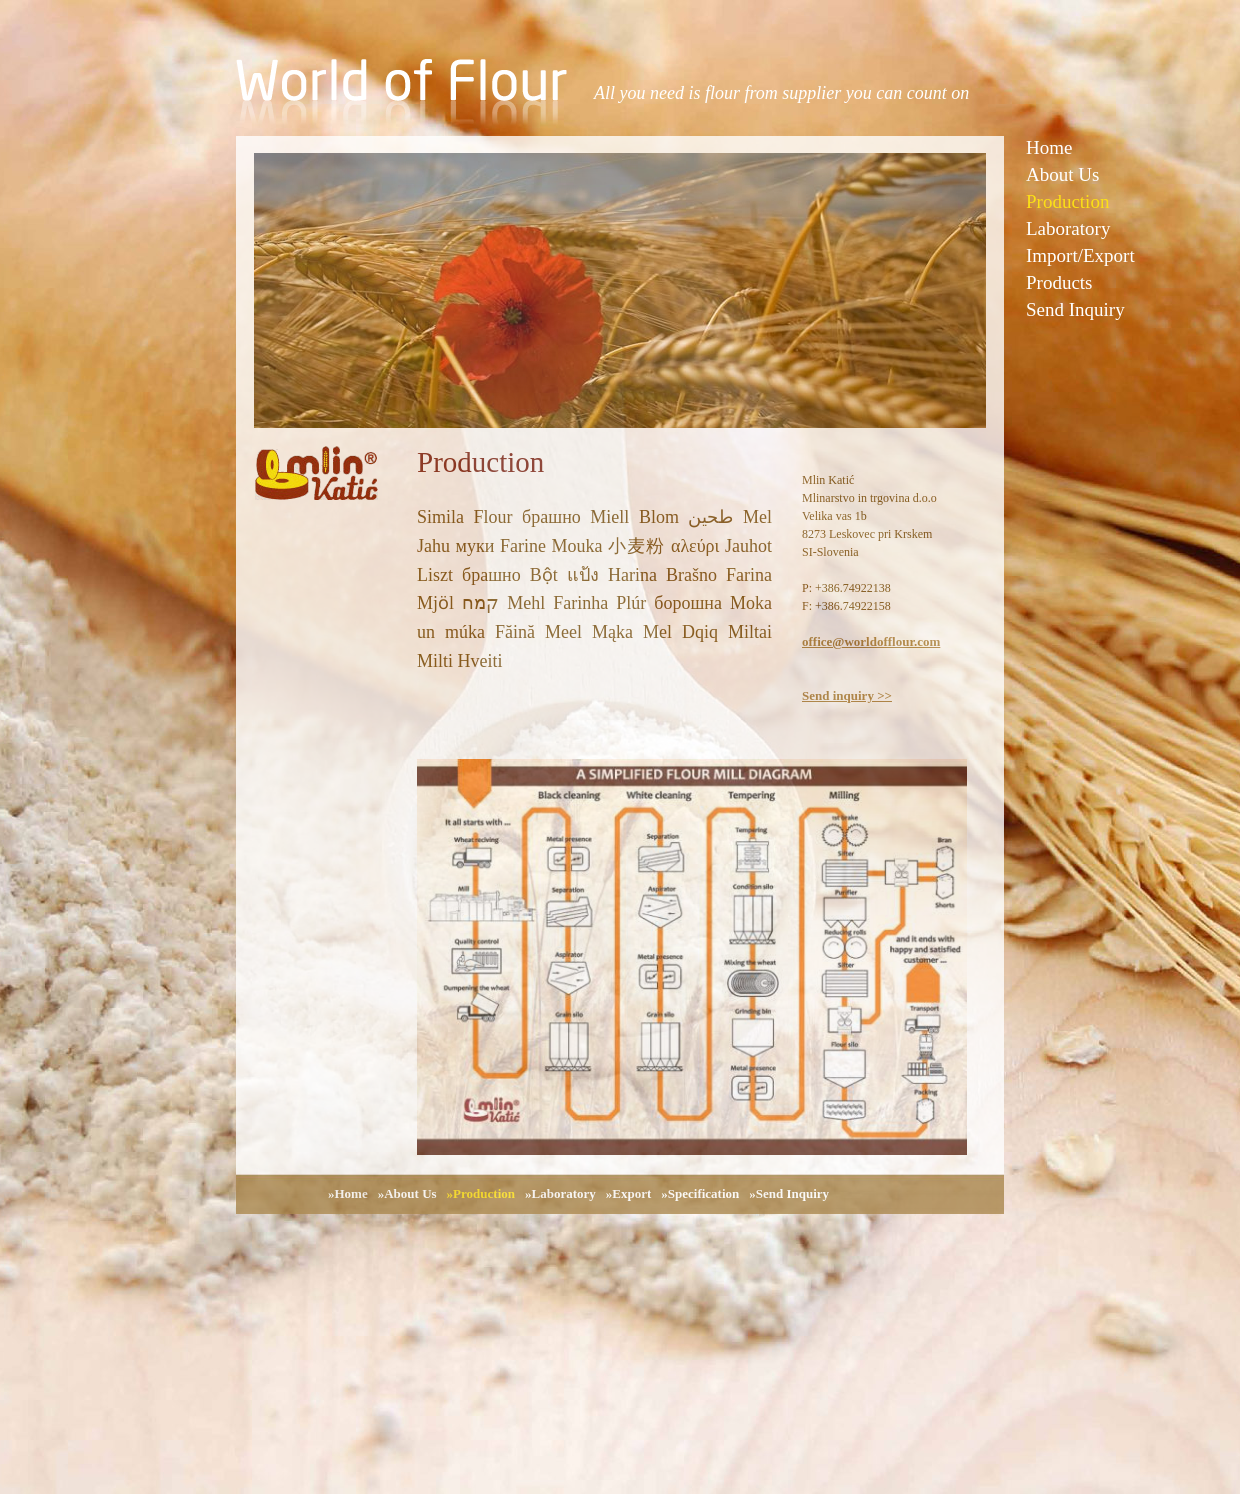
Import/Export (1080, 255)
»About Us (407, 1193)
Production (1067, 201)
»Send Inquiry (789, 1193)
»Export (629, 1193)
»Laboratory (560, 1193)
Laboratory (1068, 228)
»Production (481, 1193)
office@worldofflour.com (871, 641)
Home (1049, 147)
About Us (1062, 174)
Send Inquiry (1075, 309)
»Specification (700, 1193)
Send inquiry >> (847, 695)
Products (1059, 282)
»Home (348, 1193)
